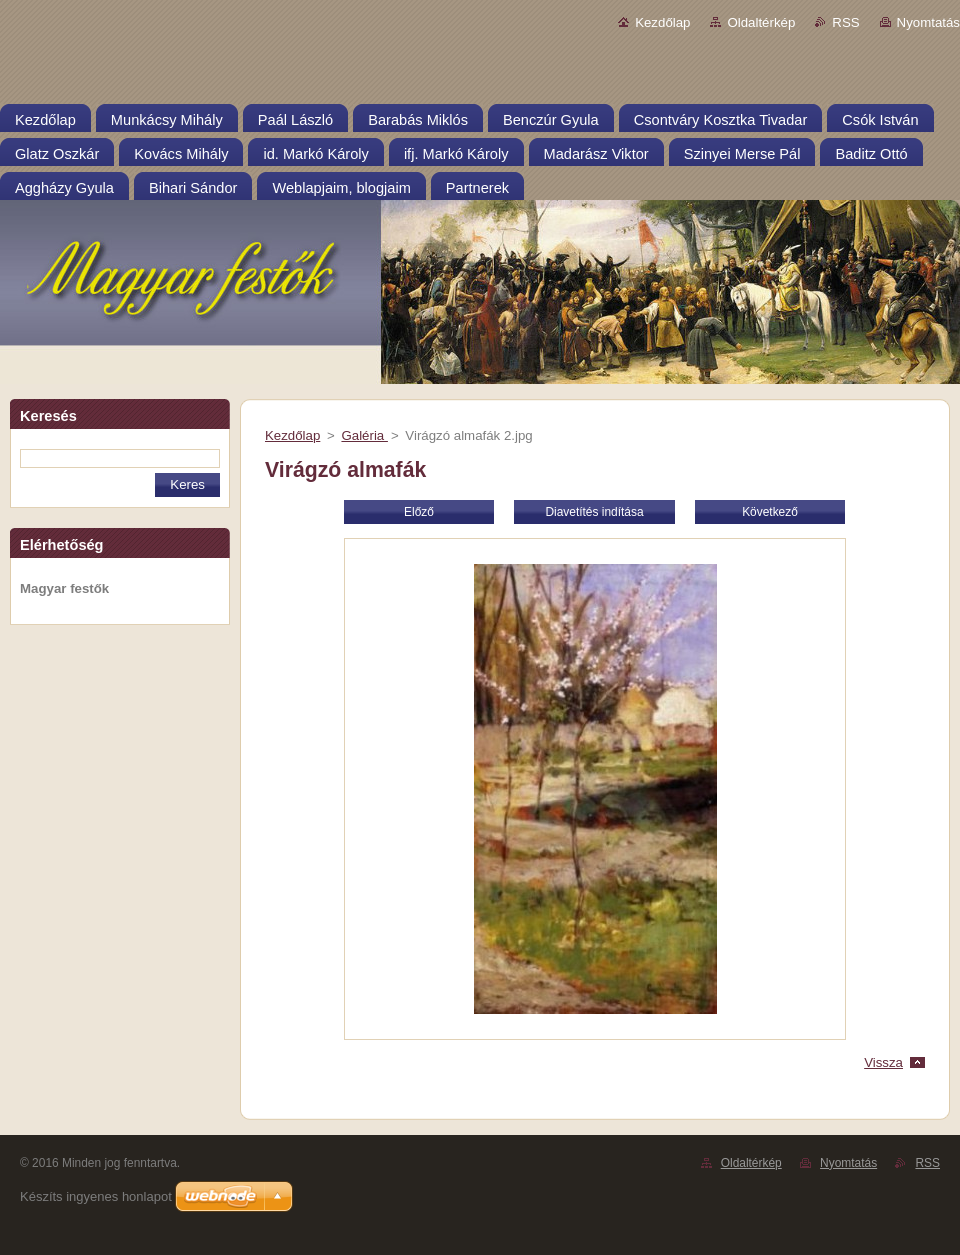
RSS (845, 22)
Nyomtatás (928, 22)
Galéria (364, 435)
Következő (770, 512)
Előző (419, 512)
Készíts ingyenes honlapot (96, 1196)
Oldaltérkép (761, 22)
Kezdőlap (662, 22)
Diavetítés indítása (594, 512)
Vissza (883, 1062)
